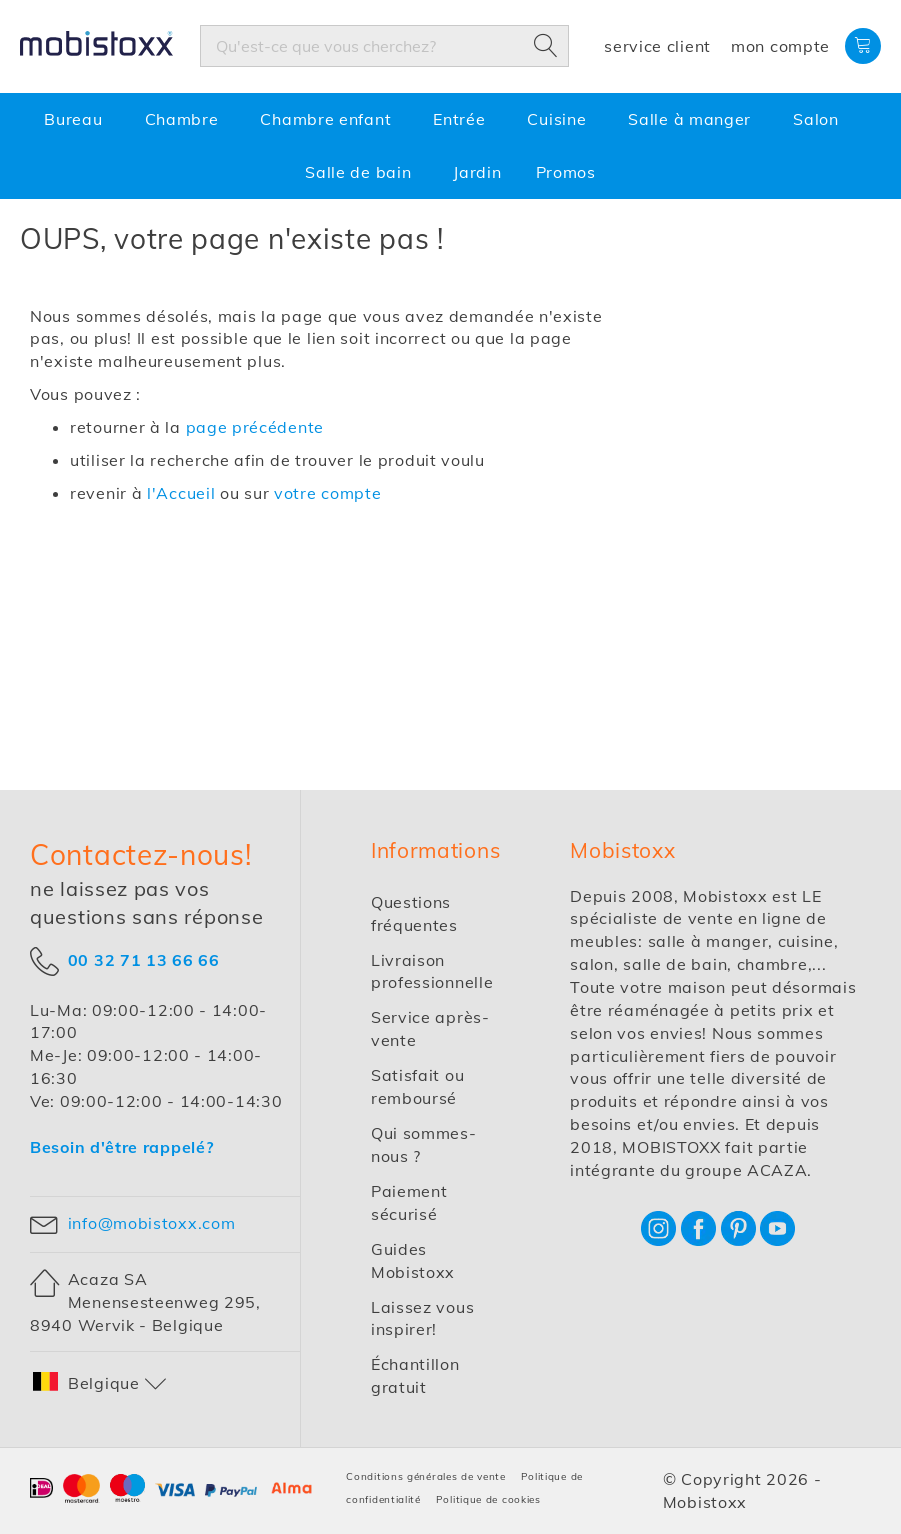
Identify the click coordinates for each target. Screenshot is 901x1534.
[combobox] (384, 46)
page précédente (255, 427)
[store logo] (165, 47)
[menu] (450, 146)
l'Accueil (181, 493)
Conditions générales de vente (425, 1476)
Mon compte (780, 46)
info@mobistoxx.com (152, 1223)
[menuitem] (77, 119)
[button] (100, 1383)
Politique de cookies (488, 1499)
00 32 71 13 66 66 (144, 959)
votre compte (327, 493)
